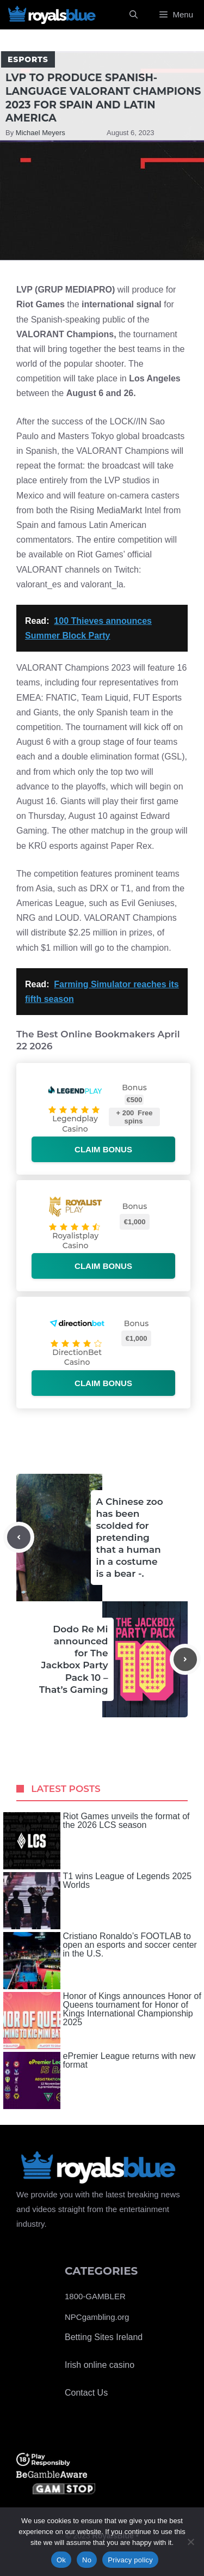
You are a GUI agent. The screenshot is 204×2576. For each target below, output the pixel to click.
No (86, 2560)
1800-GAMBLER (95, 2296)
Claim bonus (103, 1149)
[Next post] (185, 1659)
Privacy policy (130, 2560)
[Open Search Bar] (134, 14)
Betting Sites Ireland (104, 2337)
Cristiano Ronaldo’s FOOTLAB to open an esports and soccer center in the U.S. (100, 1960)
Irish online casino (99, 2365)
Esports (28, 59)
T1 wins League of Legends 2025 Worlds (97, 1900)
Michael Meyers (40, 133)
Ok (61, 2560)
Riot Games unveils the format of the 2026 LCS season (96, 1840)
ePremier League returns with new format (99, 2080)
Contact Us (86, 2392)
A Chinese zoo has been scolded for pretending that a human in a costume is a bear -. (129, 1537)
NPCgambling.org (97, 2317)
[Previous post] (18, 1537)
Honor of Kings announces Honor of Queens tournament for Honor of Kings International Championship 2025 (102, 2020)
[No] (190, 2541)
